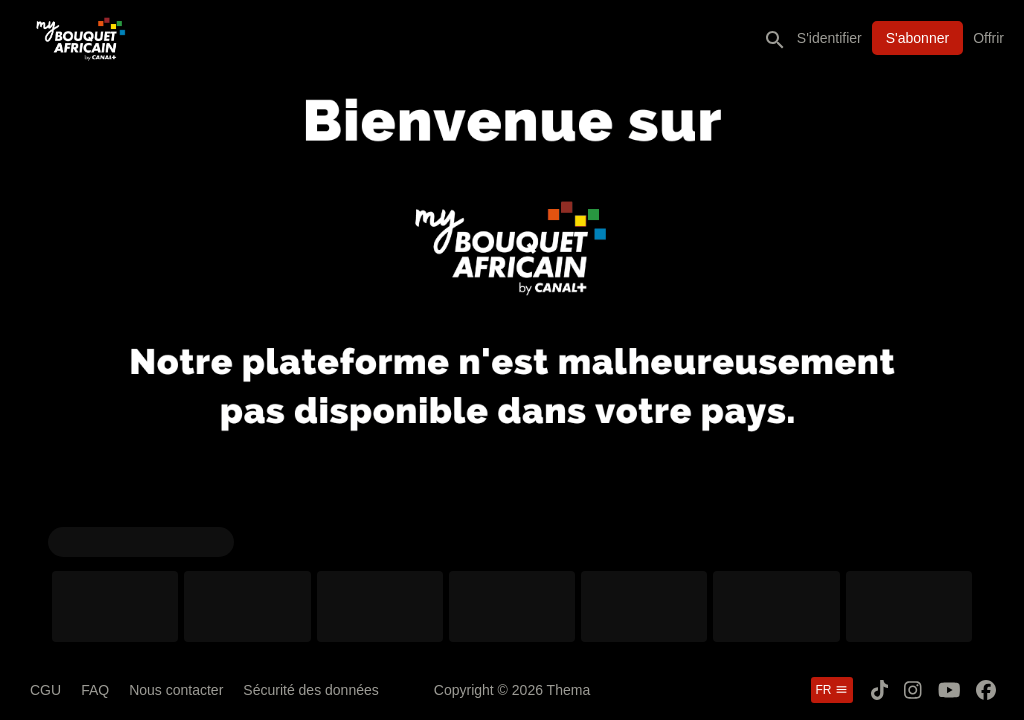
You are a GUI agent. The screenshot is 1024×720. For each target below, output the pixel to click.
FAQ (95, 690)
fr (832, 690)
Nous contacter (176, 690)
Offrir (988, 38)
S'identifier (829, 38)
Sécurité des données (310, 690)
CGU (45, 690)
